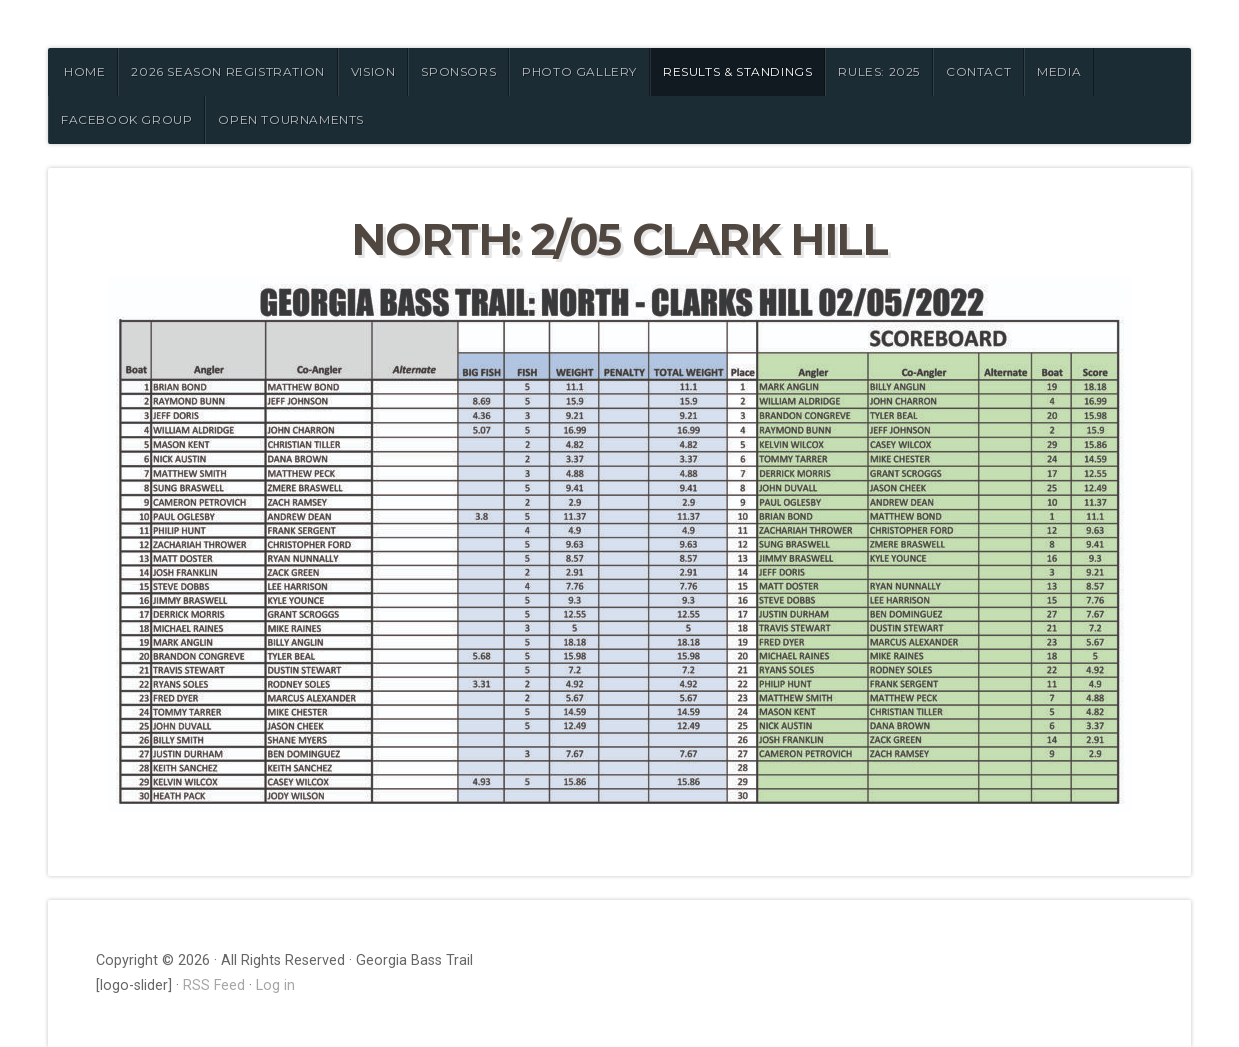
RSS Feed (214, 985)
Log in (275, 985)
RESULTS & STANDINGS (737, 71)
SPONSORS (458, 71)
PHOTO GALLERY (579, 71)
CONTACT (978, 71)
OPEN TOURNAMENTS (291, 119)
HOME (84, 71)
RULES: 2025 (879, 71)
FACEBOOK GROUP (126, 119)
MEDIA (1059, 71)
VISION (373, 71)
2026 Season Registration (227, 71)
